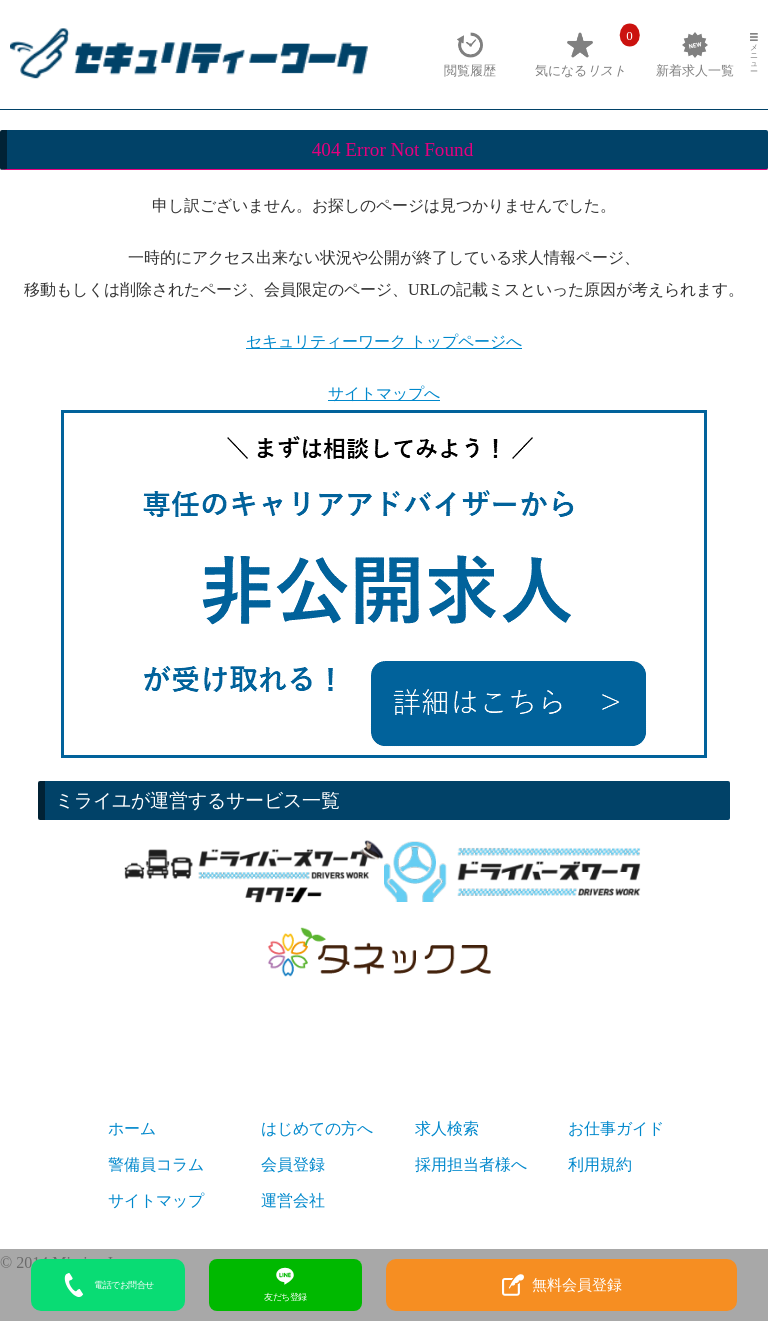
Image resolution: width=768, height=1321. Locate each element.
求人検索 (447, 1128)
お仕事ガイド (616, 1128)
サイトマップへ (384, 393)
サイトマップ (156, 1200)
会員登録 (293, 1164)
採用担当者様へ (471, 1164)
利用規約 (600, 1164)
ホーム (132, 1128)
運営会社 (293, 1200)
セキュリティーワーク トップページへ (384, 341)
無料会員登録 (562, 1285)
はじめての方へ (317, 1128)
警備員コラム (156, 1164)
